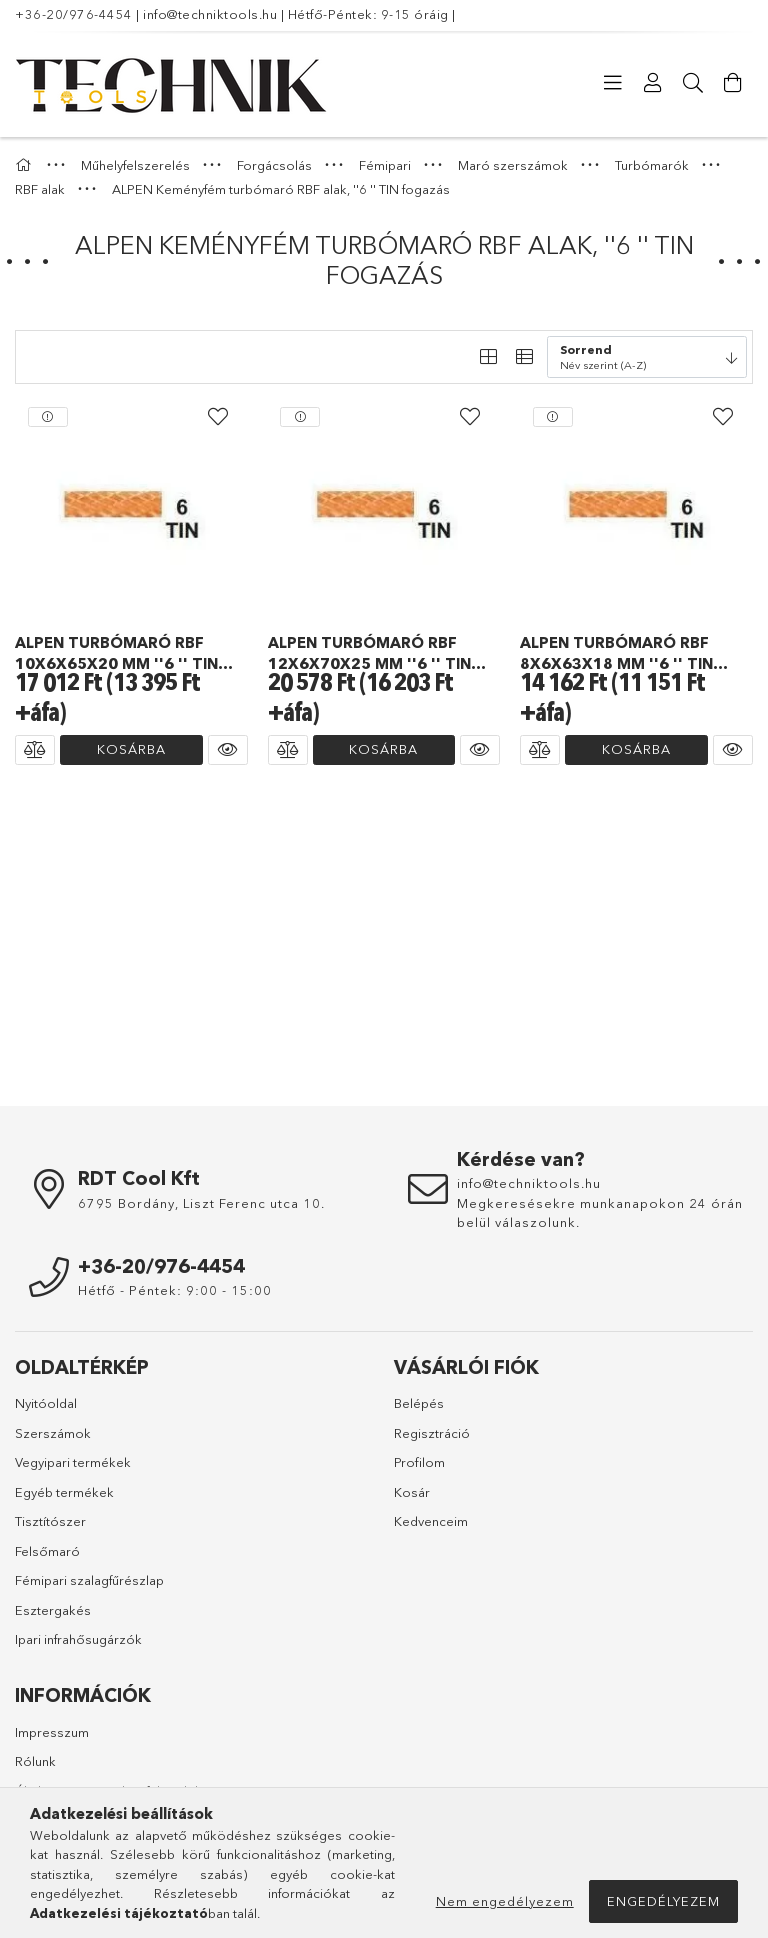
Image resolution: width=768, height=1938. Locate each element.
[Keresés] (693, 83)
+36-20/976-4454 (74, 14)
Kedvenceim (431, 1521)
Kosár (412, 1492)
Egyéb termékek (64, 1492)
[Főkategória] (26, 165)
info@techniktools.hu (210, 14)
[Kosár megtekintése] (733, 83)
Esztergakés (53, 1610)
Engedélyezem (663, 1901)
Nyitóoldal (46, 1403)
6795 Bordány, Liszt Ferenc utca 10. (201, 1203)
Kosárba (131, 749)
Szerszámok (53, 1433)
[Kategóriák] (613, 83)
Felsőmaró (47, 1551)
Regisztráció (432, 1433)
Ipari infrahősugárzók (78, 1639)
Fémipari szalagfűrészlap (89, 1580)
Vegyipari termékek (73, 1462)
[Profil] (653, 83)
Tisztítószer (50, 1521)
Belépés (419, 1403)
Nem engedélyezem (505, 1901)
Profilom (419, 1462)
